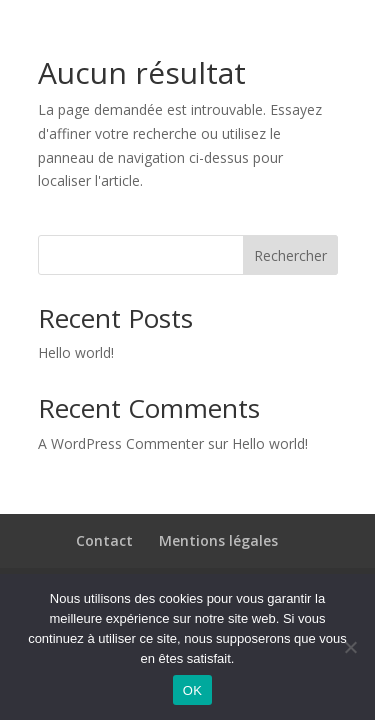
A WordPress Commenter (121, 443)
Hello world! (76, 352)
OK (192, 690)
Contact (104, 540)
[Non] (350, 647)
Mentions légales (218, 540)
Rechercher (290, 255)
